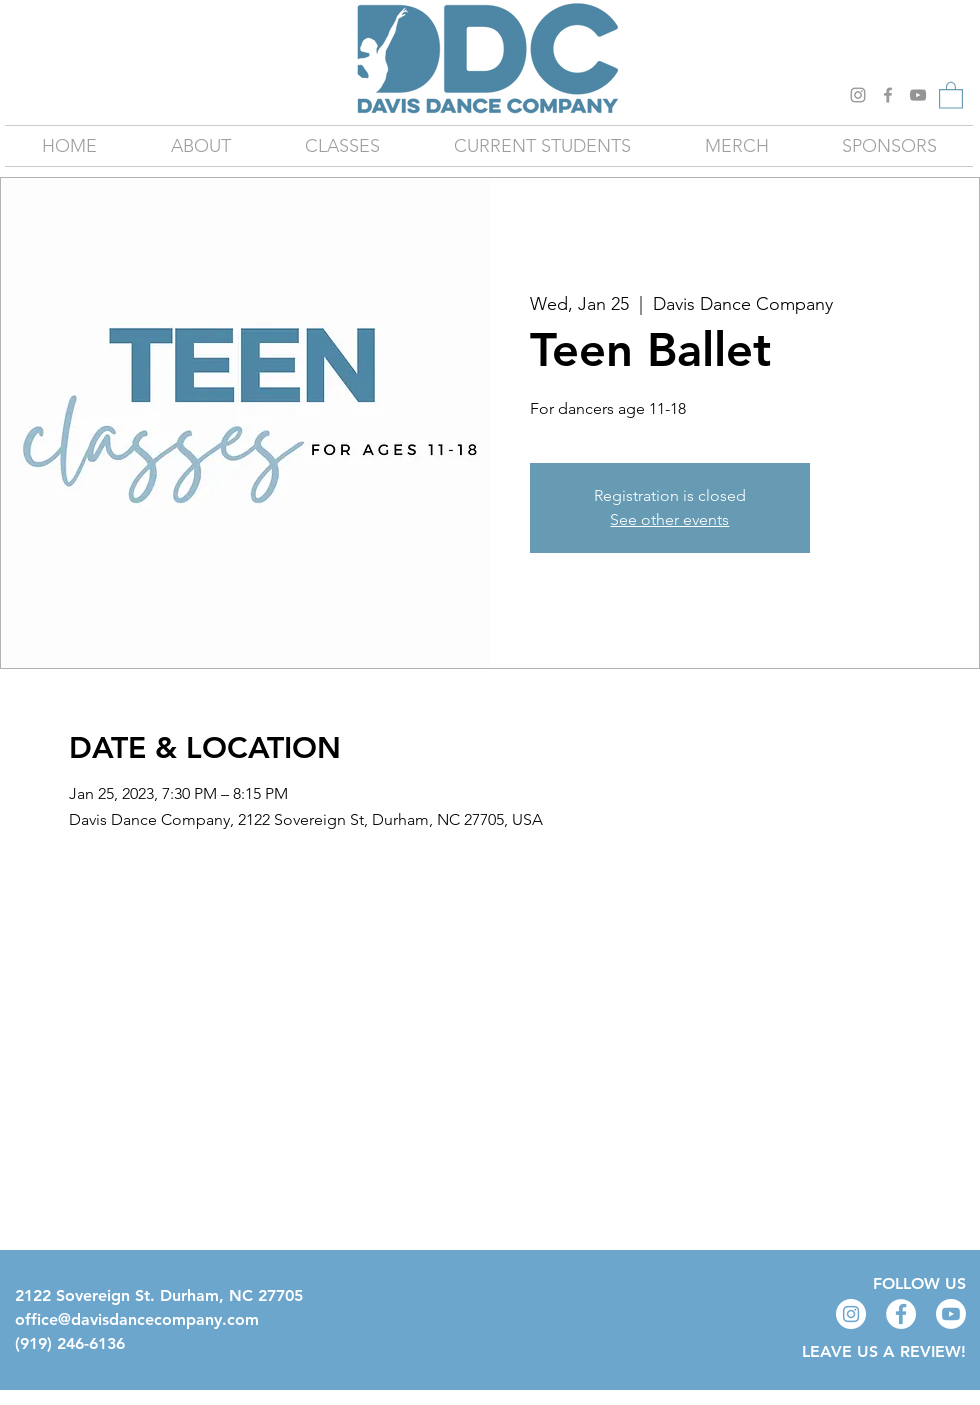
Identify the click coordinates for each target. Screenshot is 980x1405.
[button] (951, 94)
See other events (669, 519)
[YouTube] (918, 95)
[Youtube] (951, 1314)
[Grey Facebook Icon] (888, 95)
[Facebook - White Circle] (901, 1314)
